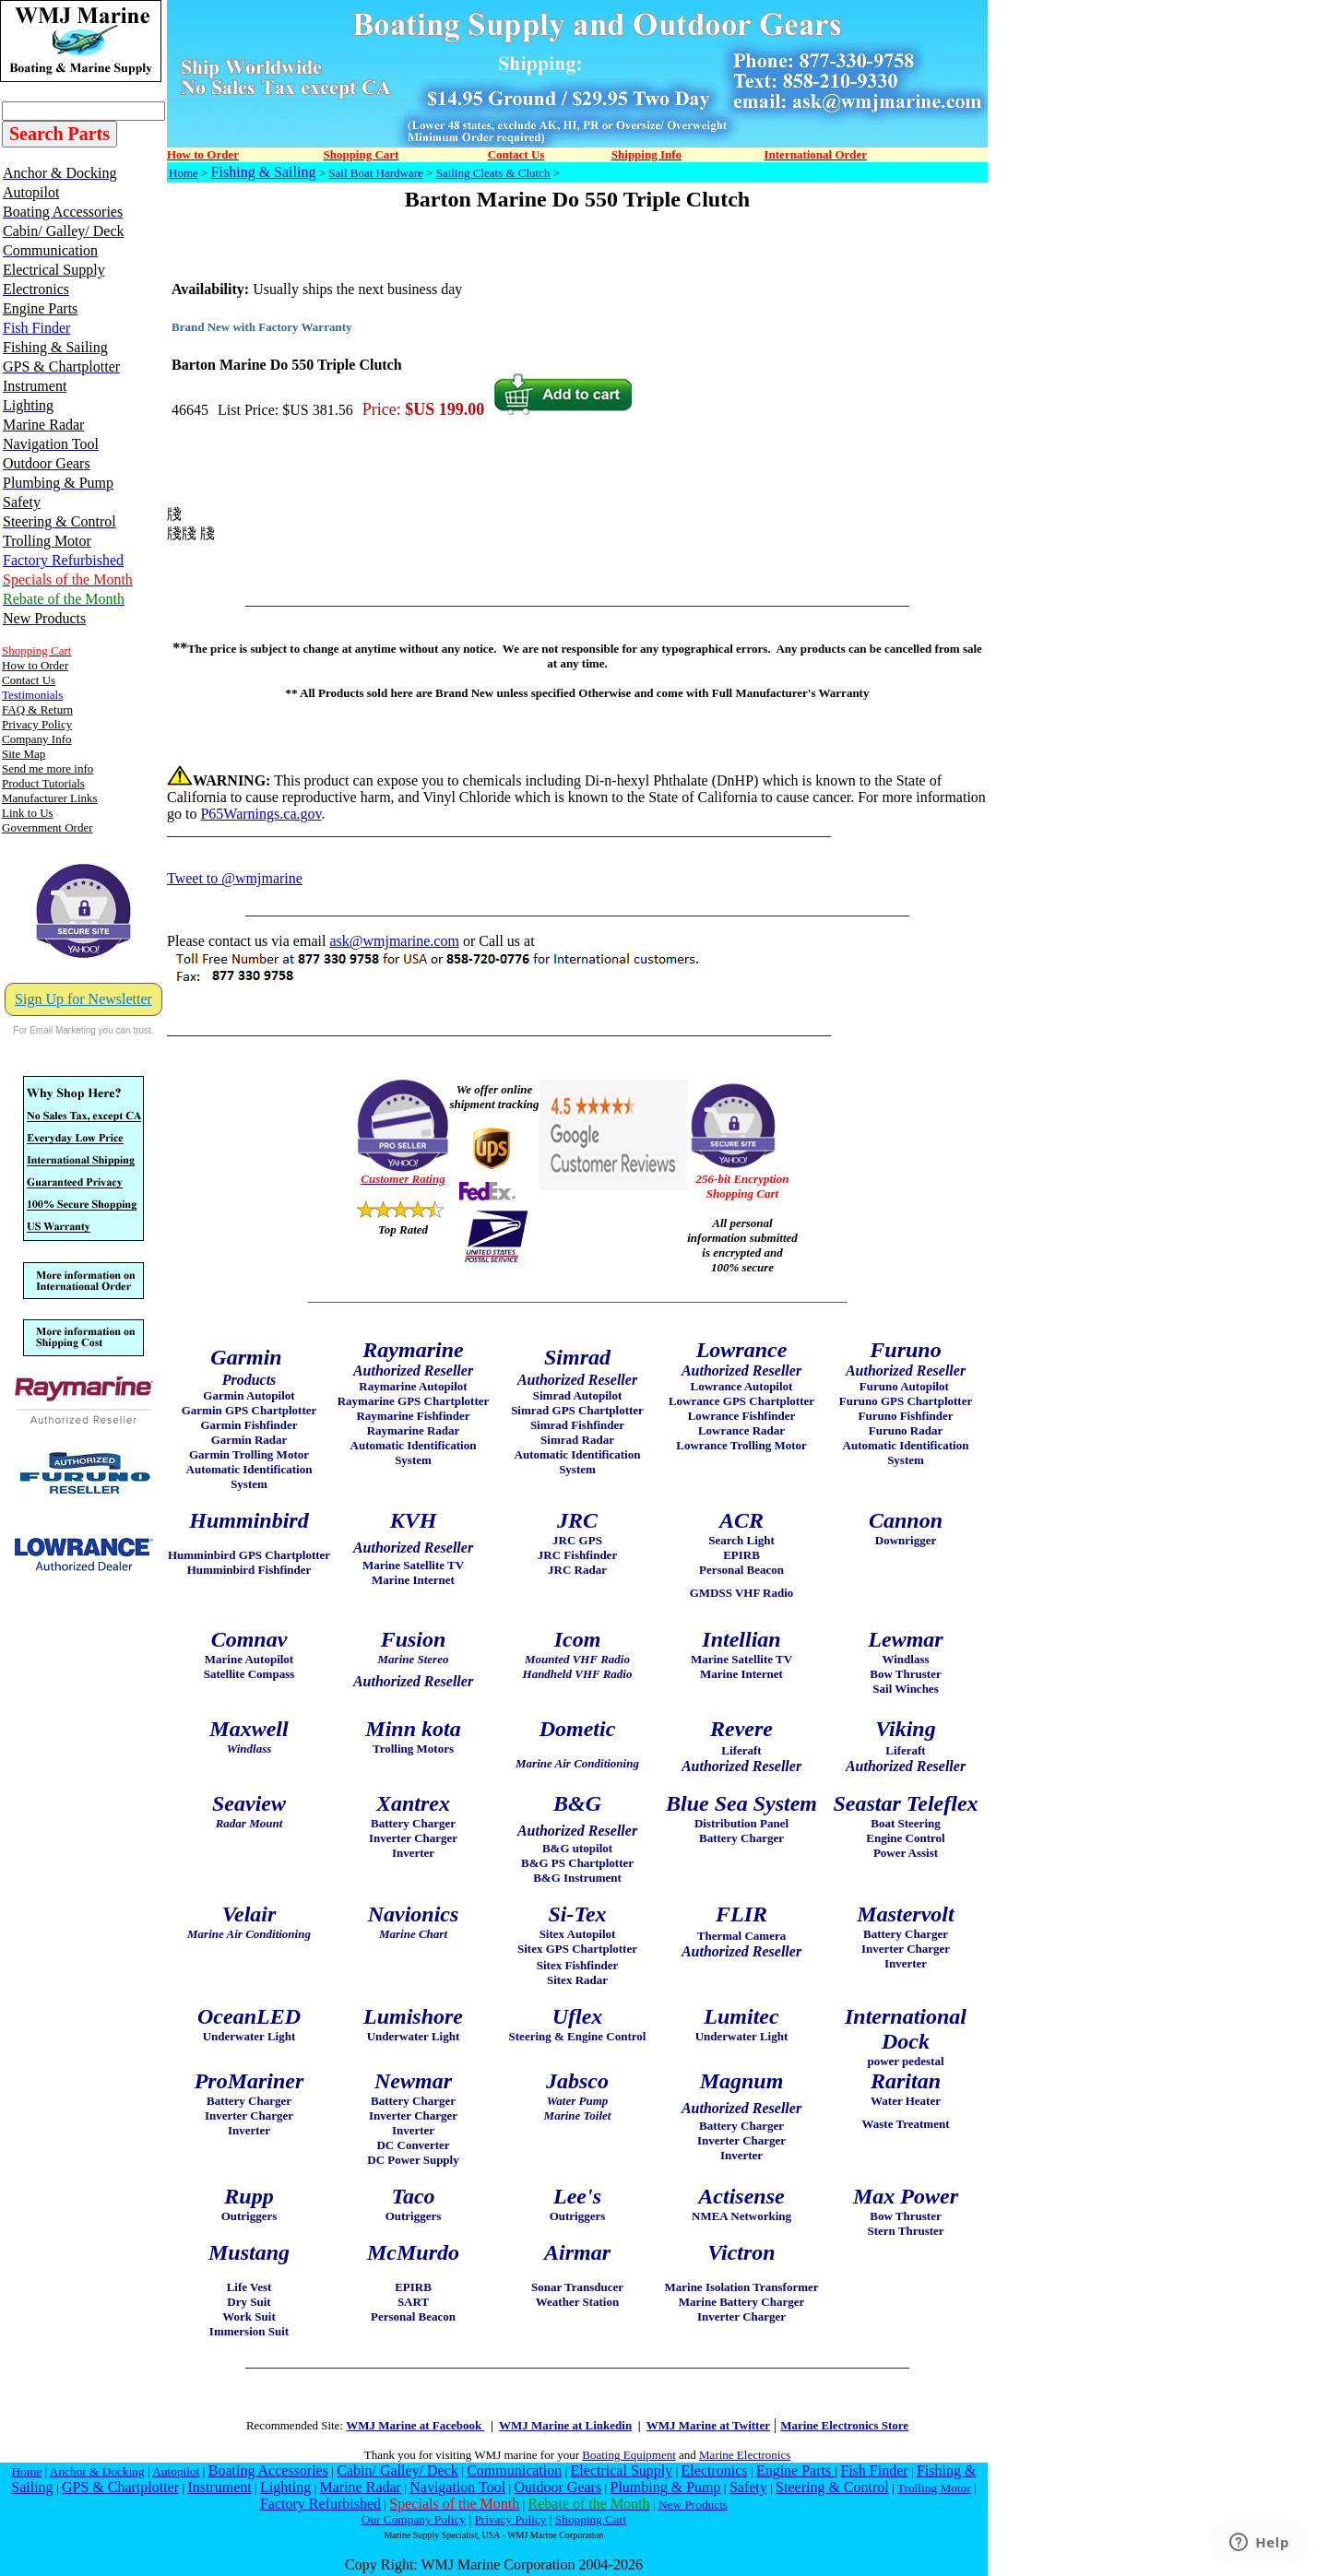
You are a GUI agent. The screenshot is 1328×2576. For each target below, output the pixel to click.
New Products (693, 2504)
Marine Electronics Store (844, 2425)
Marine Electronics (744, 2455)
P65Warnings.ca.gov (260, 813)
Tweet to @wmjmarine (234, 878)
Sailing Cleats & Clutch (493, 173)
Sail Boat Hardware (375, 173)
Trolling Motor (934, 2488)
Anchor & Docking (97, 2471)
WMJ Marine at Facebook (415, 2425)
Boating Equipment (628, 2455)
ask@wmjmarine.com (393, 941)
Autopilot (175, 2471)
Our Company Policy (414, 2519)
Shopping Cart (590, 2519)
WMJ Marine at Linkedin (565, 2425)
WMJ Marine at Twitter (708, 2425)
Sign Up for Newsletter (83, 999)
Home (183, 173)
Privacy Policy (510, 2519)
